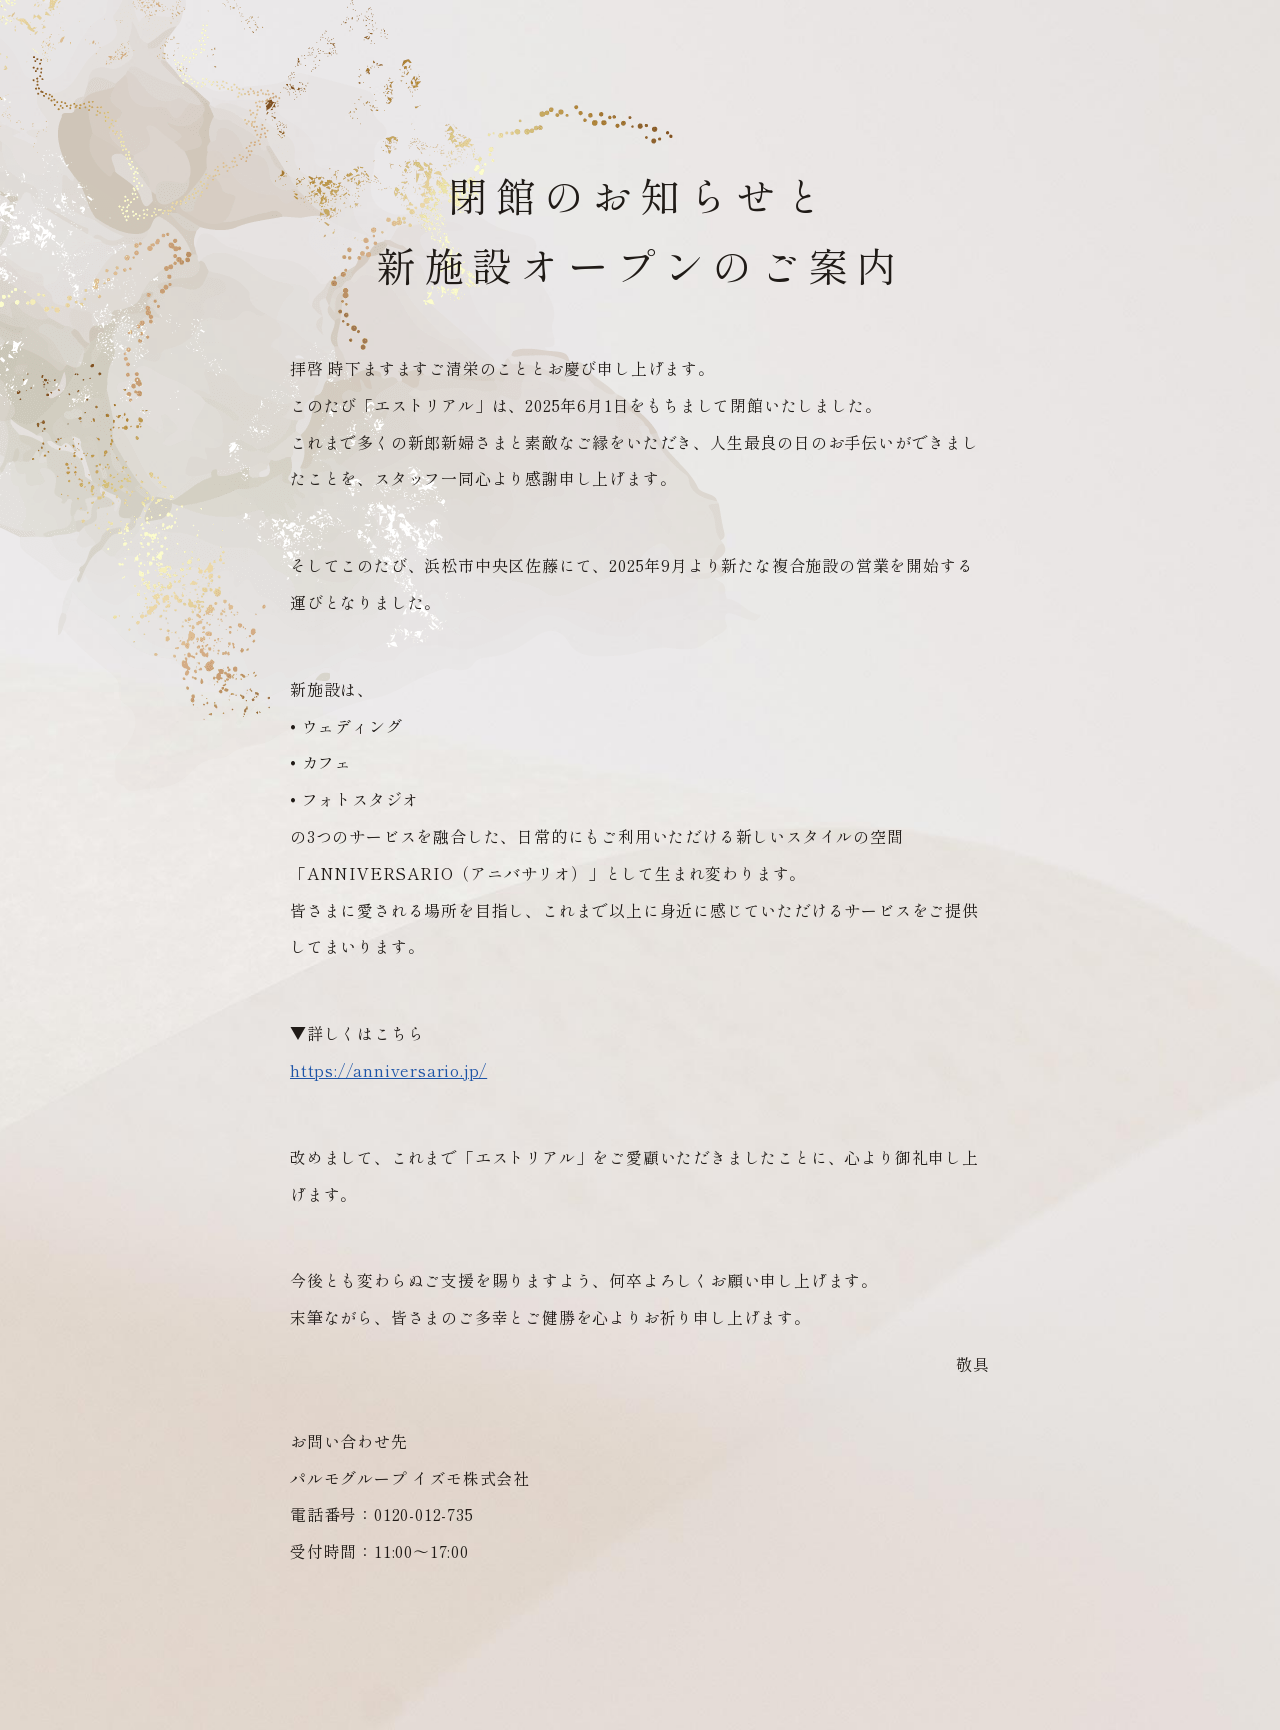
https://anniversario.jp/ (388, 1070)
